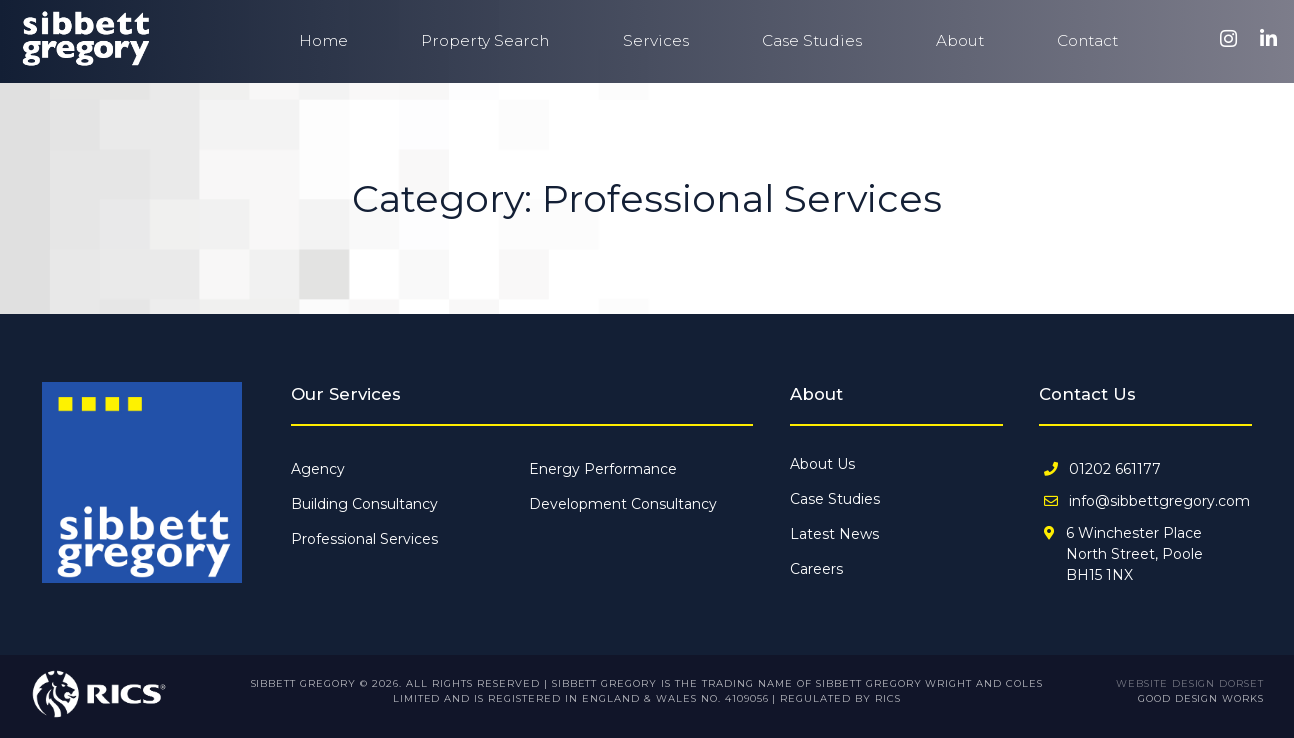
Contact (1087, 40)
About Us (822, 464)
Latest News (834, 534)
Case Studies (812, 40)
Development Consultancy (623, 504)
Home (323, 40)
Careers (816, 569)
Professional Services (364, 539)
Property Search (485, 40)
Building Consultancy (364, 504)
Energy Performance (603, 469)
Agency (318, 469)
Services (656, 40)
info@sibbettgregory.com (1159, 501)
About (960, 40)
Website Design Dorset (1190, 683)
